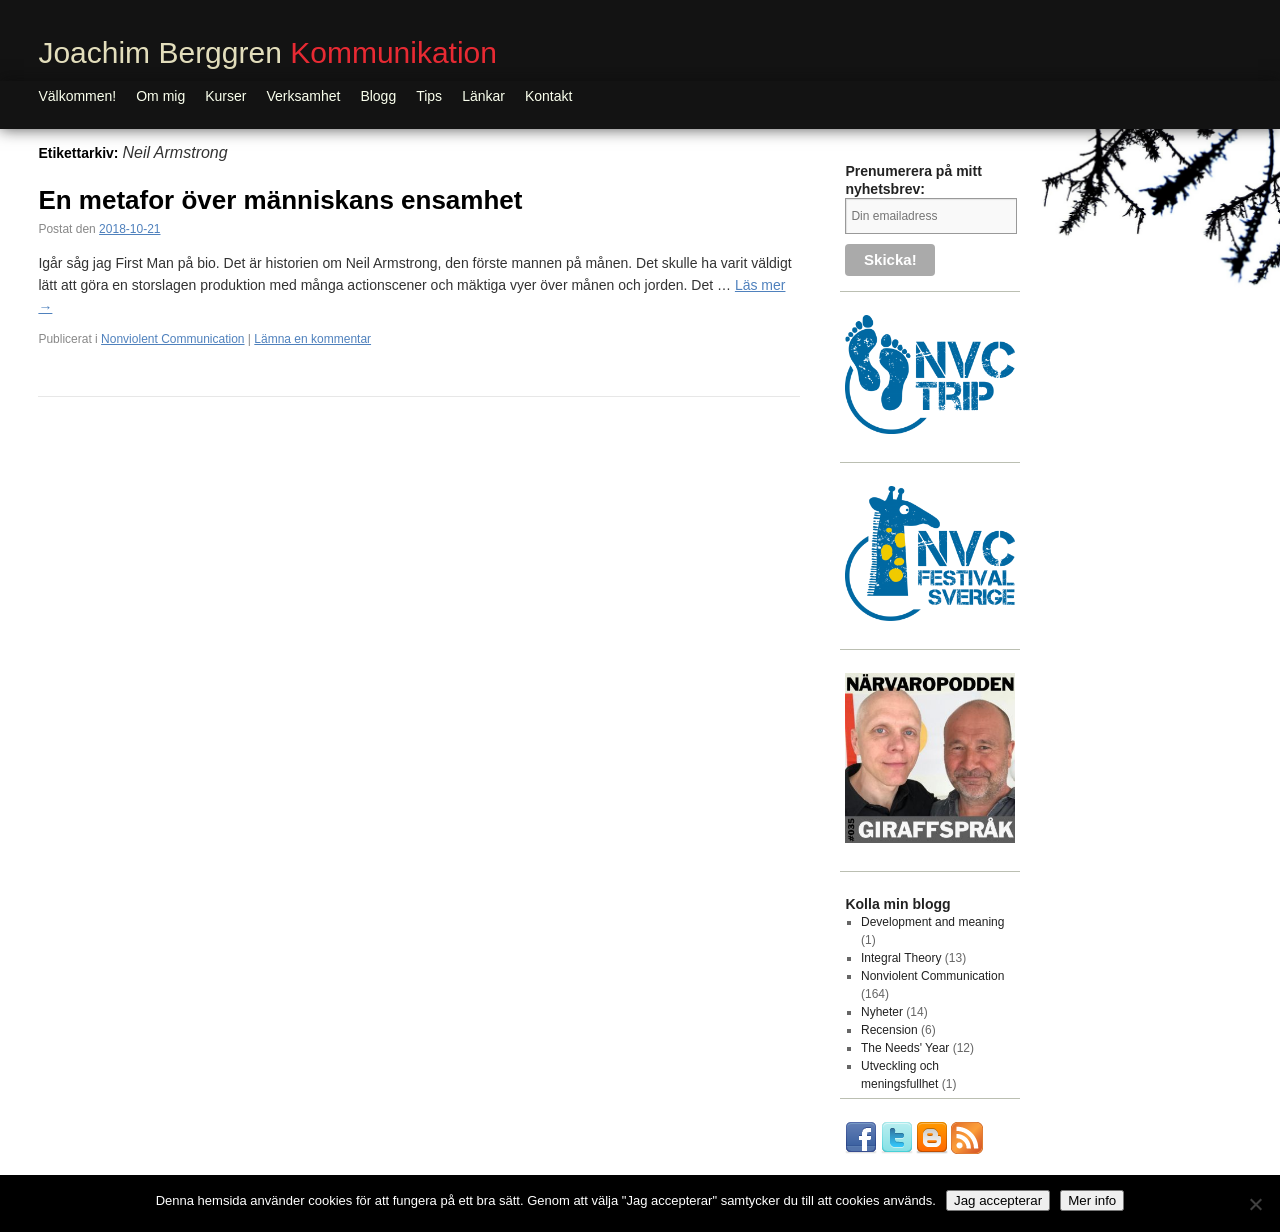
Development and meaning (932, 922)
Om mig (160, 96)
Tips (429, 96)
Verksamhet (303, 96)
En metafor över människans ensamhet (280, 200)
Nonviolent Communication (172, 339)
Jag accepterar (998, 1200)
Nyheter (882, 1012)
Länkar (483, 96)
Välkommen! (77, 96)
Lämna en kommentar (312, 339)
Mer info (1092, 1200)
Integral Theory (901, 958)
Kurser (225, 96)
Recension (889, 1030)
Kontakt (548, 96)
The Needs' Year (905, 1048)
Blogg (378, 96)
